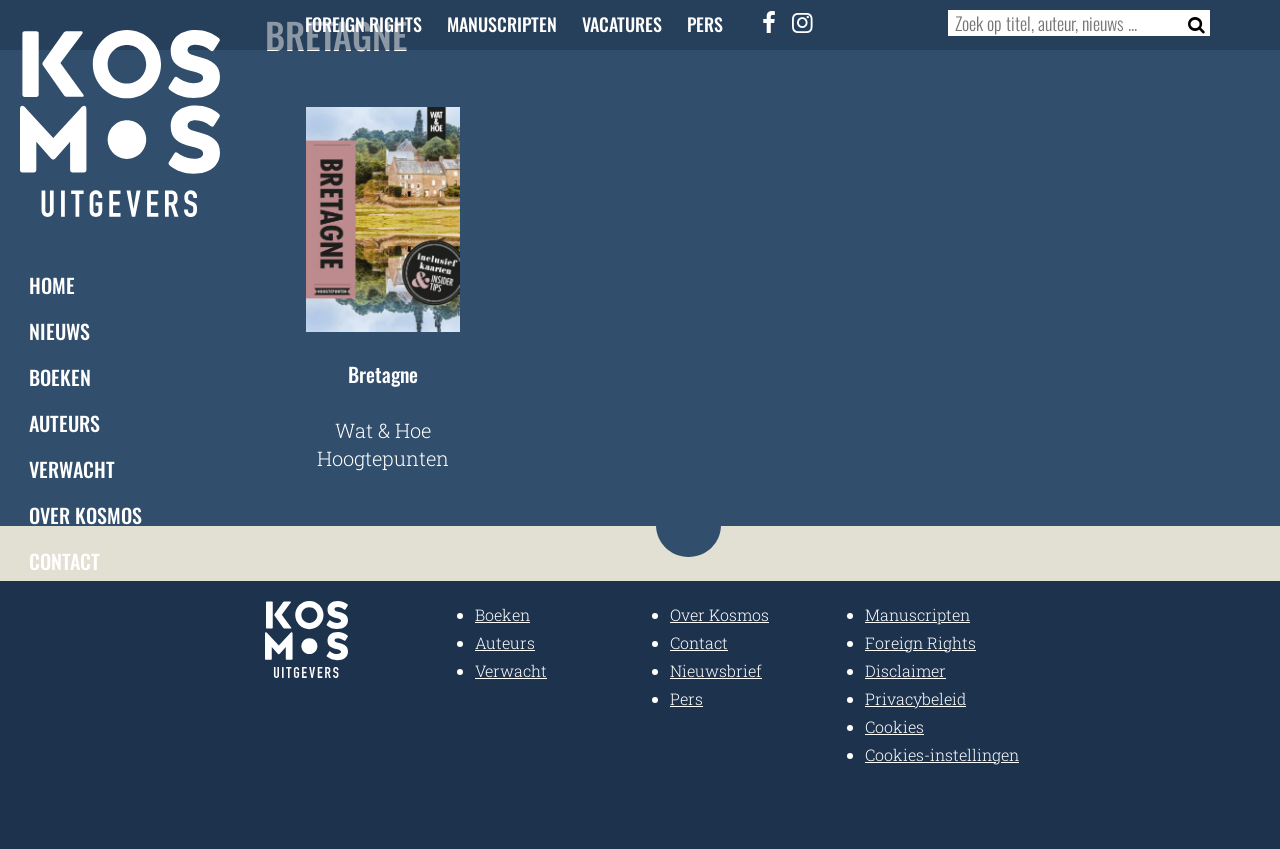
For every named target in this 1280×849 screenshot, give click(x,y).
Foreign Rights (363, 24)
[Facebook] (770, 22)
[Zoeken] (1190, 23)
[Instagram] (803, 22)
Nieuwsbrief (716, 670)
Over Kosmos (85, 515)
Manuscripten (502, 24)
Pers (705, 24)
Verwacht (72, 469)
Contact (64, 561)
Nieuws (59, 331)
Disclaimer (905, 670)
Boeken (60, 377)
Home (52, 285)
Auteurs (64, 423)
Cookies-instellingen (942, 754)
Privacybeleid (915, 698)
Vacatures (622, 24)
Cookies (894, 726)
